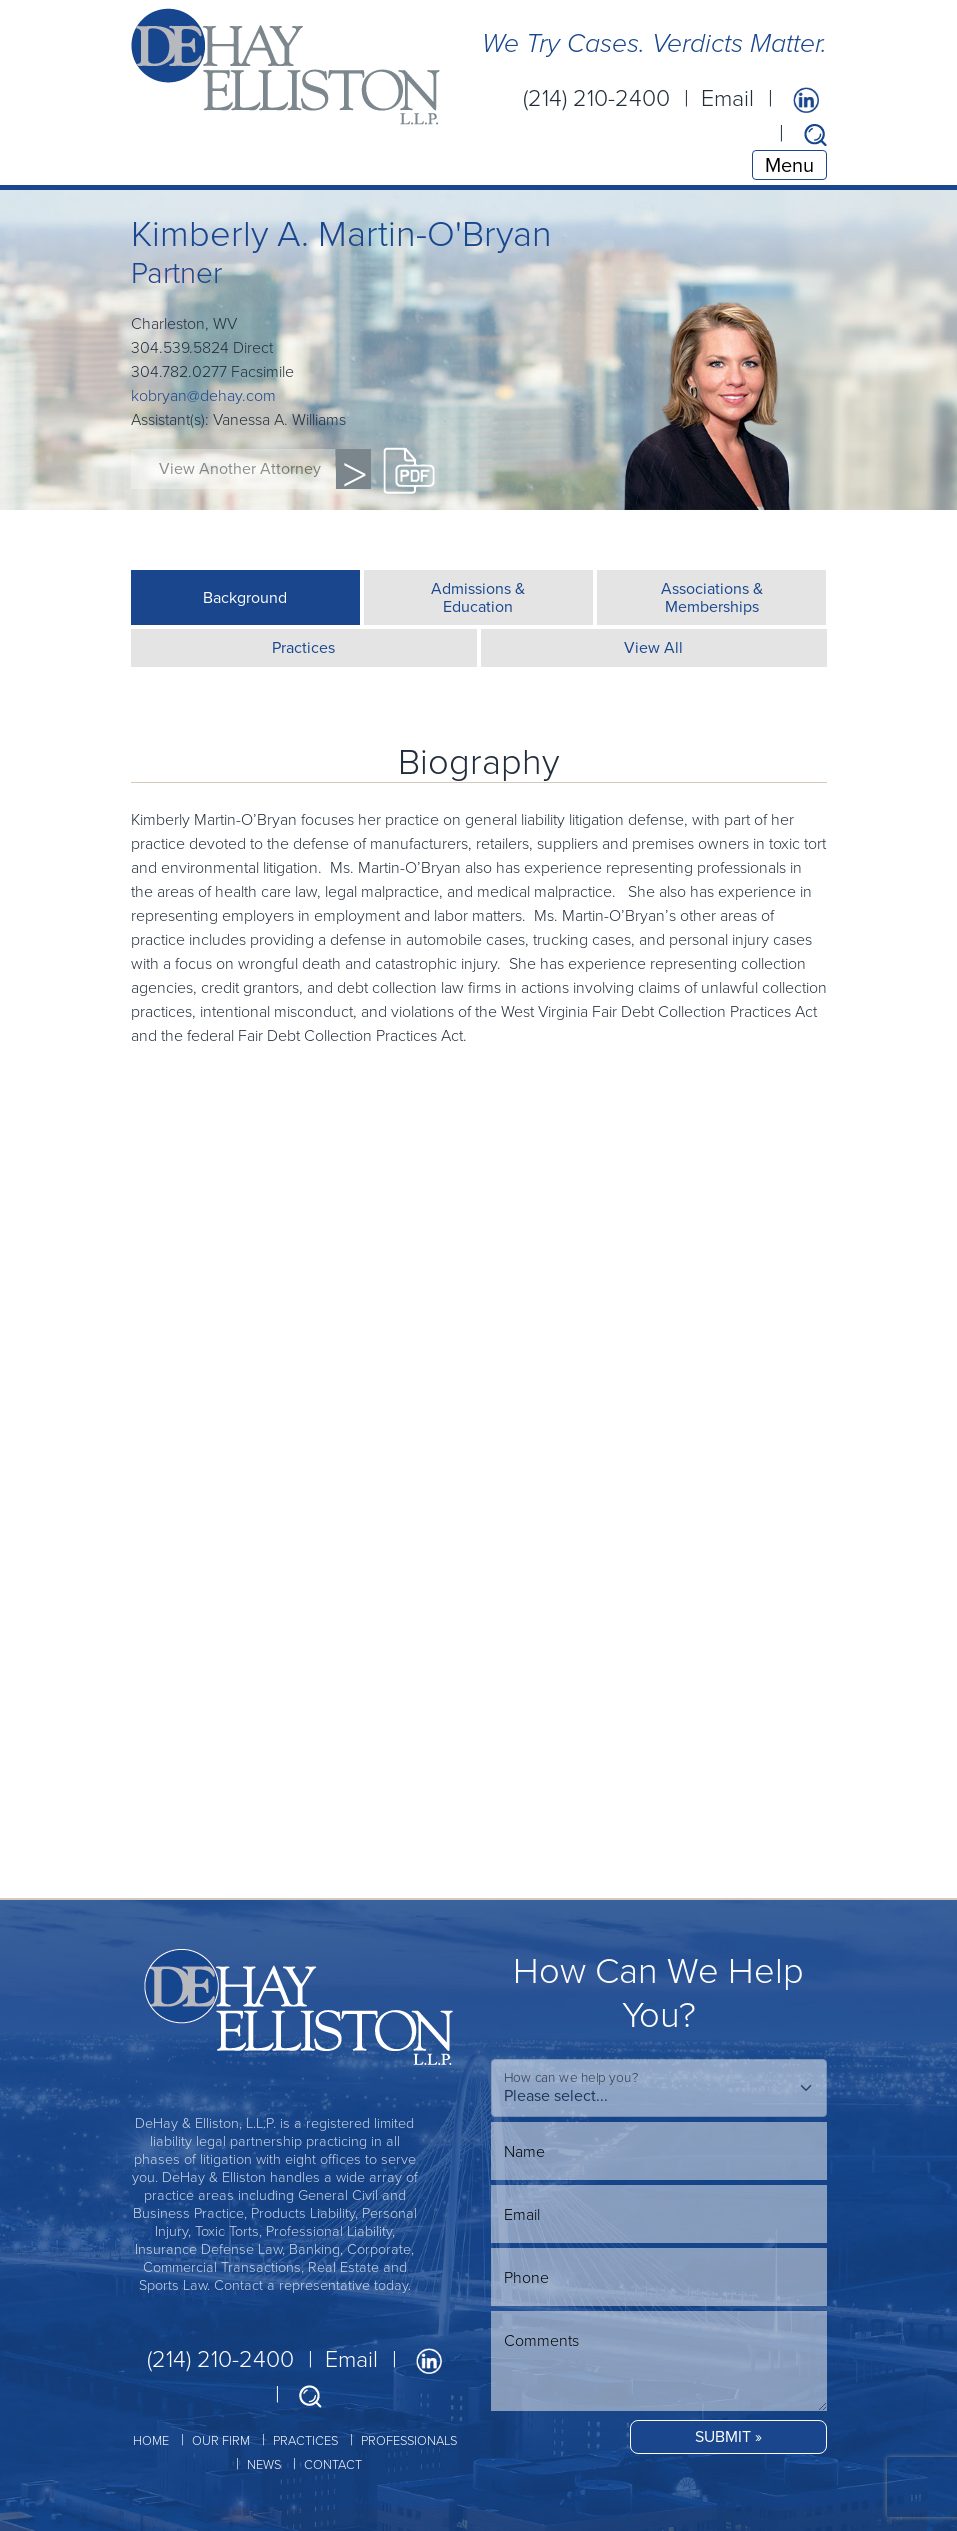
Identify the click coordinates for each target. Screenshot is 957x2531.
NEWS (264, 2464)
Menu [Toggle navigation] (789, 165)
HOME (151, 2440)
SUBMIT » (728, 2436)
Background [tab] (245, 597)
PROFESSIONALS (409, 2440)
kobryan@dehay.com (203, 395)
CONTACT (333, 2464)
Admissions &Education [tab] (478, 597)
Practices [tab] (303, 647)
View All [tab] (653, 647)
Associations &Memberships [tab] (712, 597)
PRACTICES (305, 2440)
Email (727, 97)
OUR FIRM (221, 2440)
